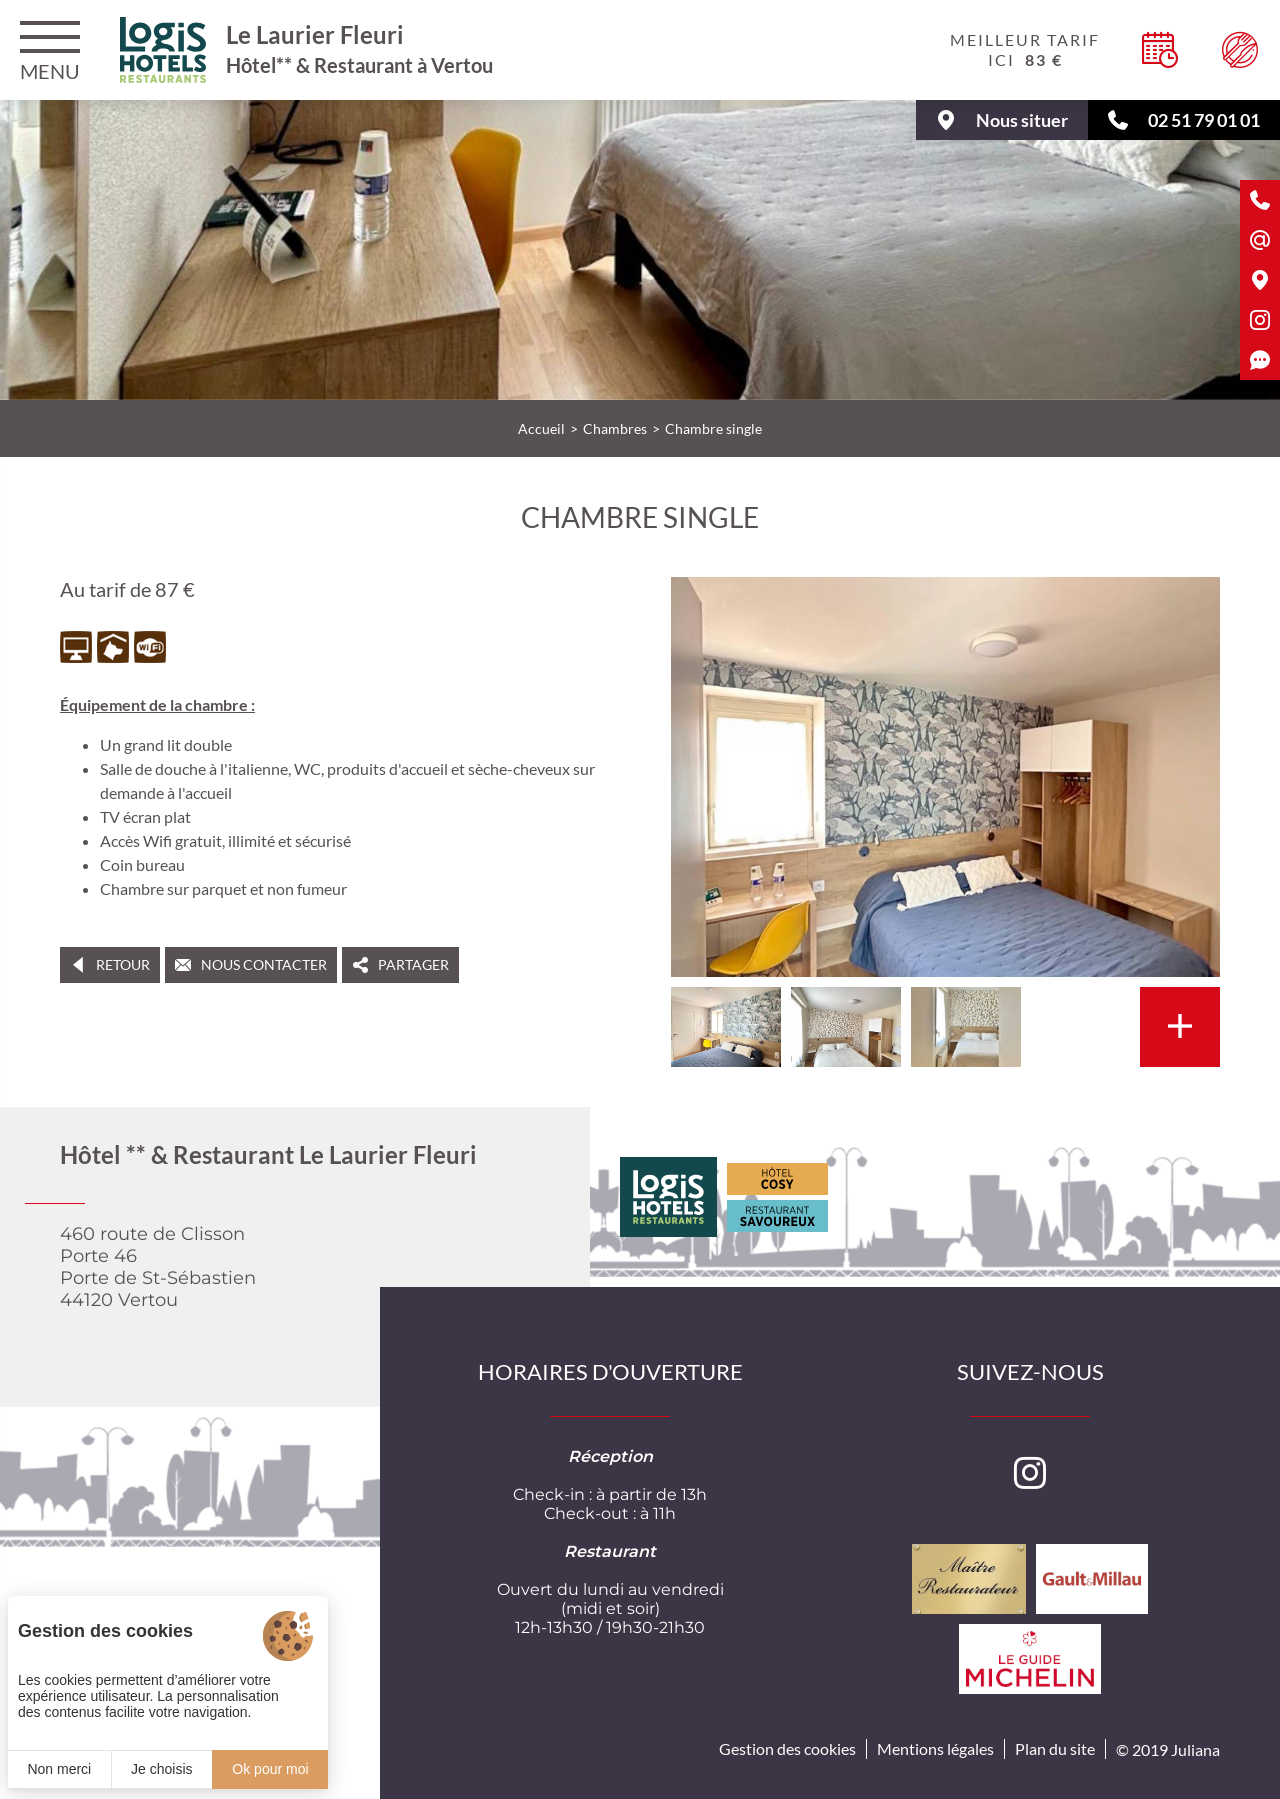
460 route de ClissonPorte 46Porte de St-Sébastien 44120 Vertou (158, 1267)
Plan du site (1055, 1748)
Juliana (1195, 1749)
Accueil (541, 428)
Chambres (615, 428)
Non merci (59, 1769)
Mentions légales (935, 1748)
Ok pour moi (270, 1769)
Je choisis (161, 1769)
